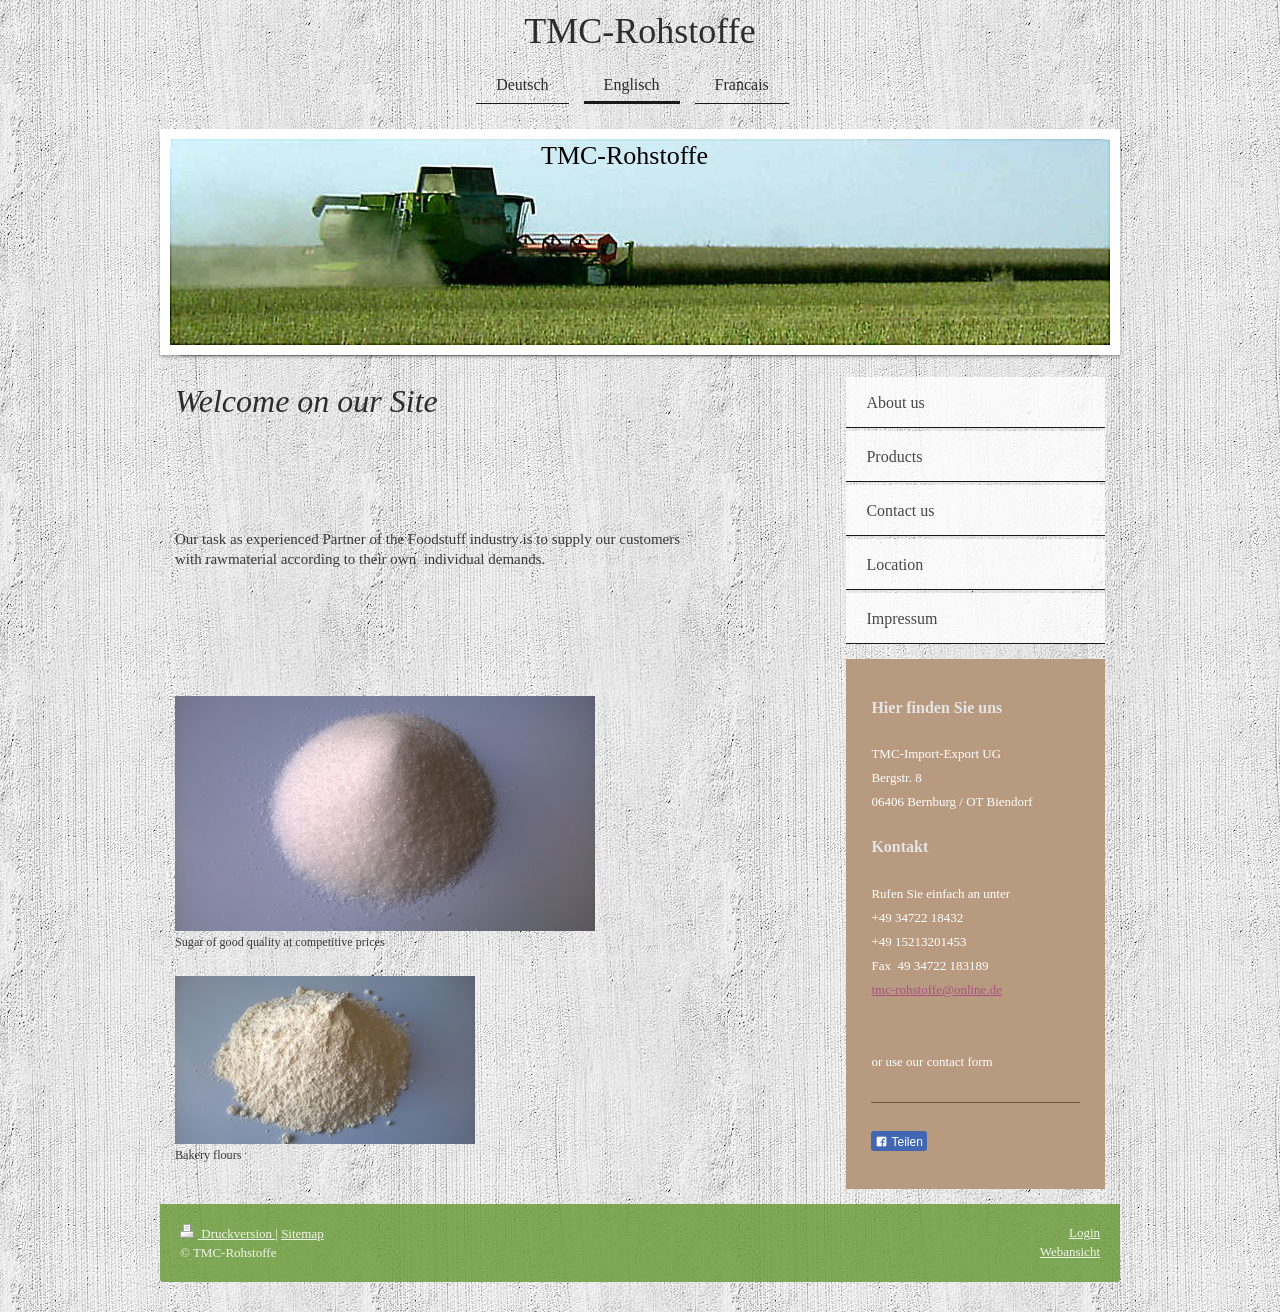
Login (1084, 1232)
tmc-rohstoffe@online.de (936, 989)
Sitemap (302, 1233)
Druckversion (227, 1233)
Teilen (898, 1142)
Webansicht (1070, 1251)
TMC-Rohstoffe (639, 31)
